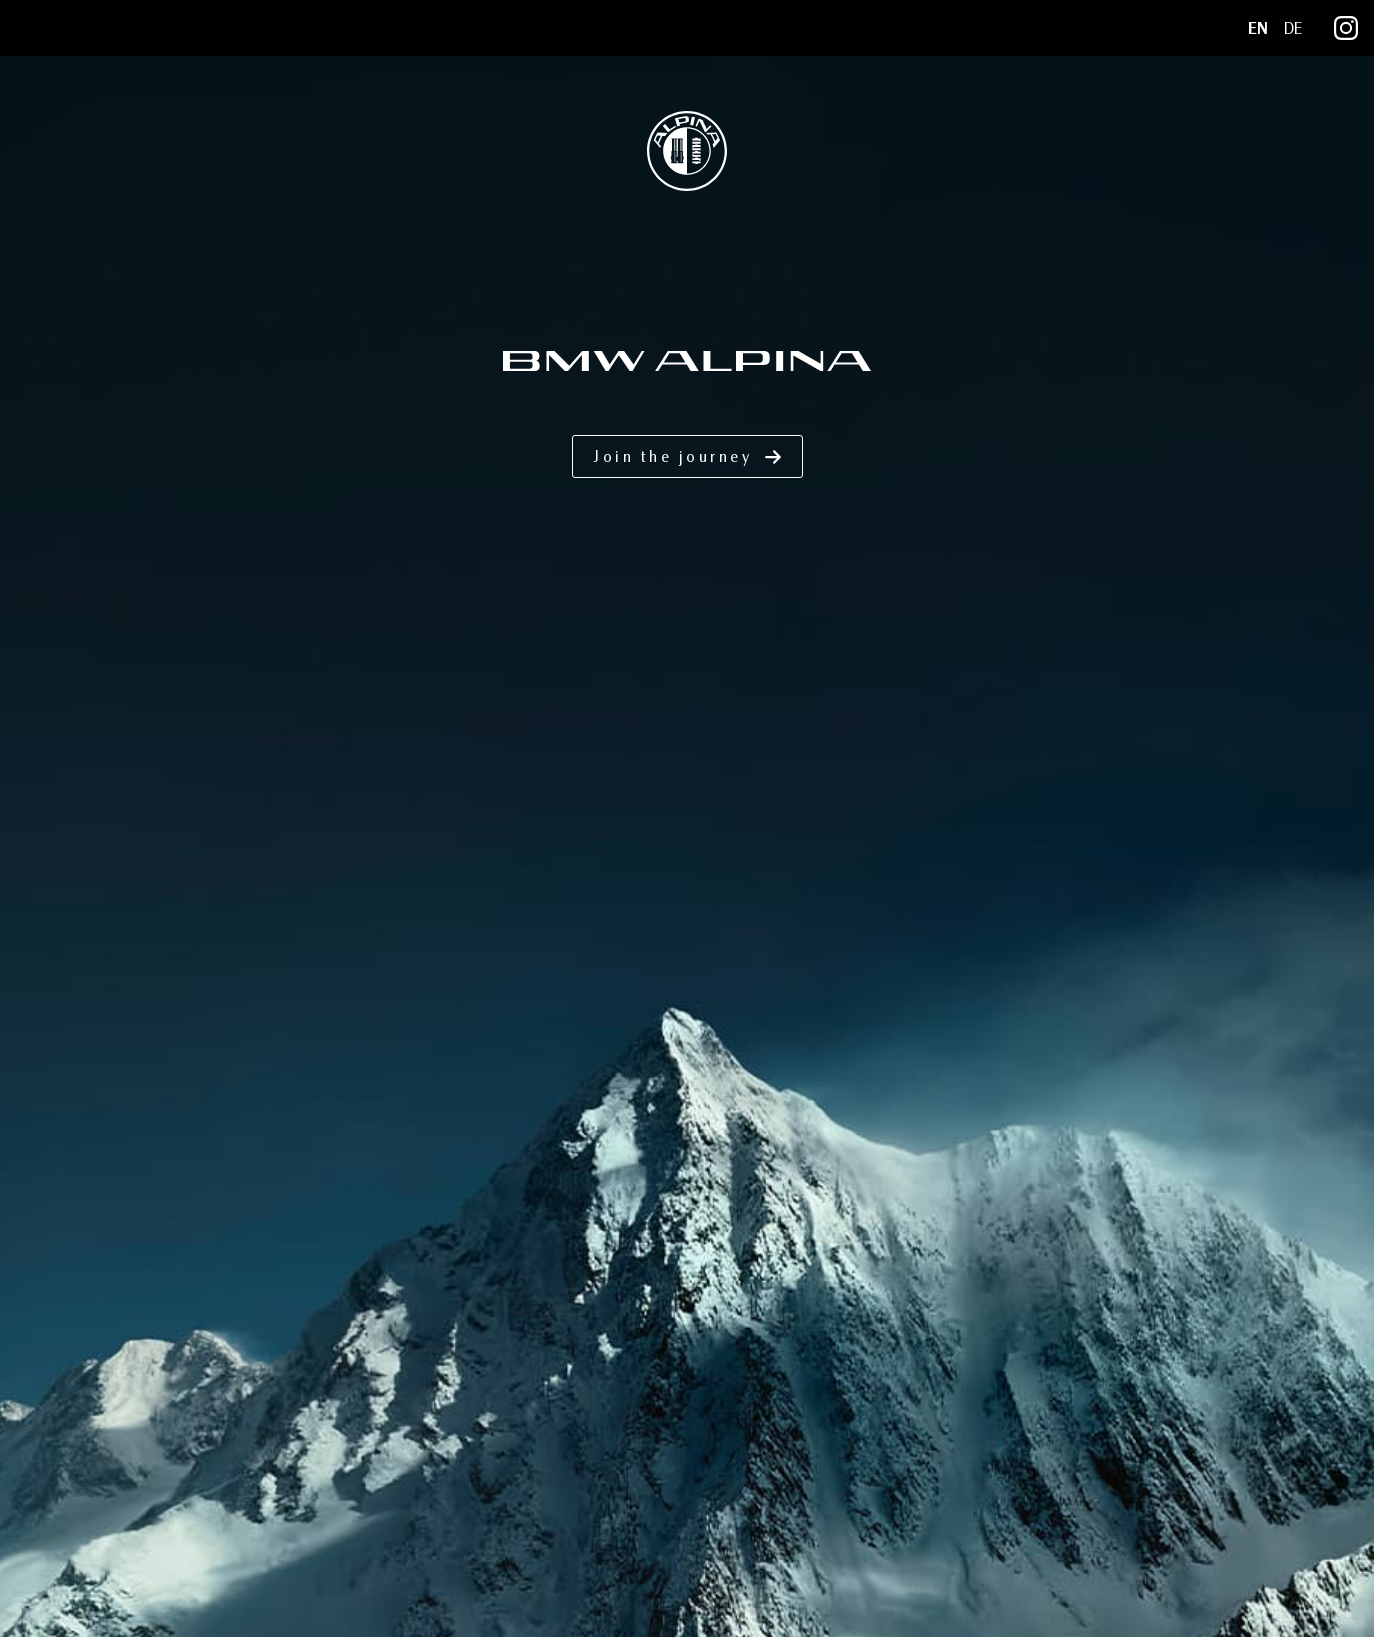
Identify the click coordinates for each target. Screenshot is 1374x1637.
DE (1293, 28)
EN (1258, 28)
